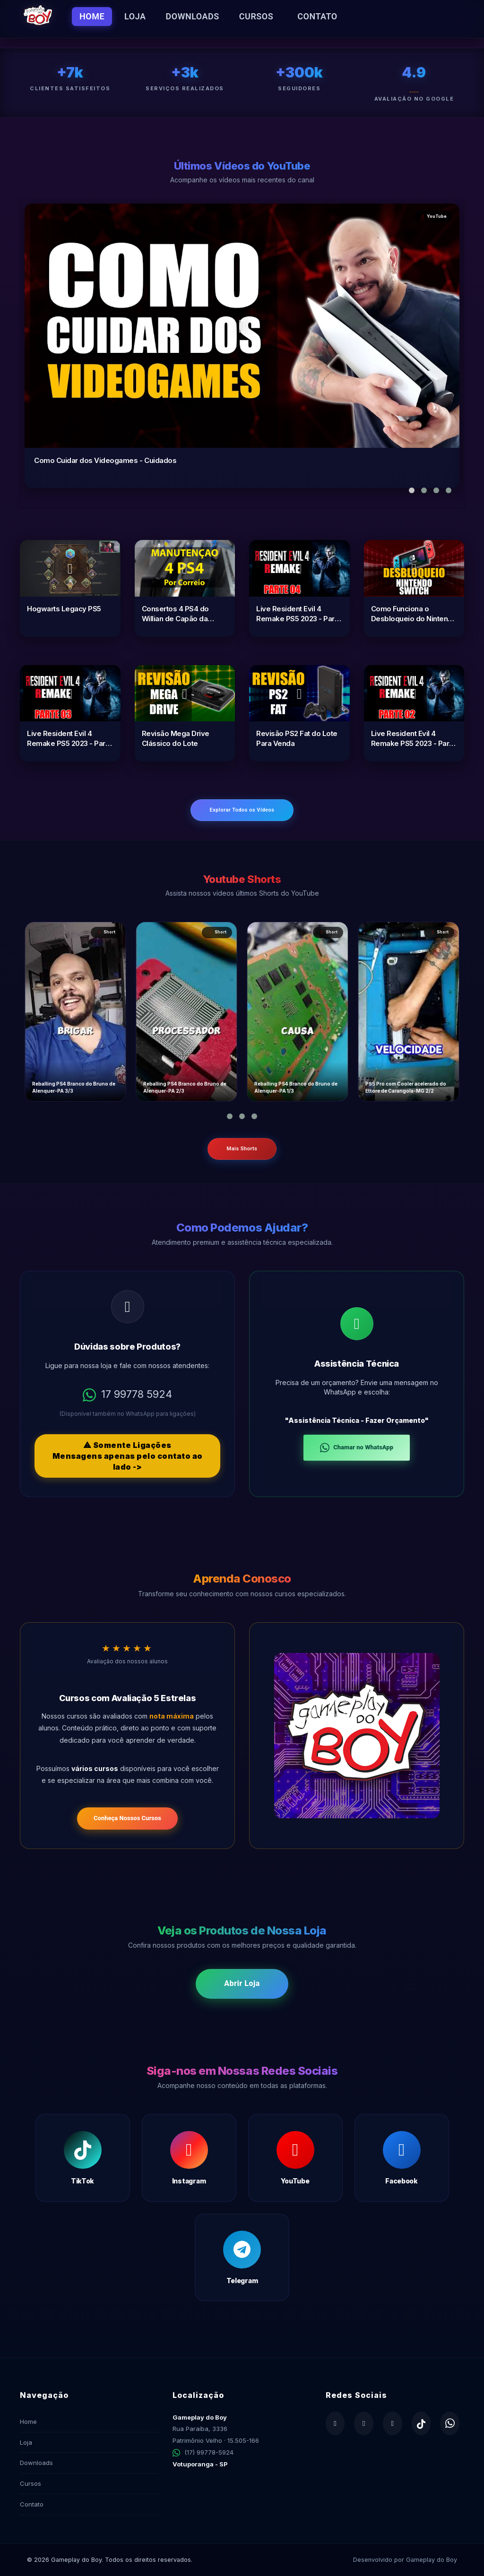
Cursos (256, 16)
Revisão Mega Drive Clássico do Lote (175, 738)
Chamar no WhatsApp (356, 1447)
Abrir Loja (242, 1983)
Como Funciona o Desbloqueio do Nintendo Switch (414, 614)
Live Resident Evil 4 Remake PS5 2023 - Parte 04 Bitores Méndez (298, 614)
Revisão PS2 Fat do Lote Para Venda (296, 738)
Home (91, 16)
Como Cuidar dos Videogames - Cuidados (105, 460)
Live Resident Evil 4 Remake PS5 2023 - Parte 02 (413, 738)
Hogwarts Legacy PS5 (64, 608)
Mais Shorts (242, 1149)
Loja (135, 16)
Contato (317, 16)
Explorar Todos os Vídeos (242, 810)
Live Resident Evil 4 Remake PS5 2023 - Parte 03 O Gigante (69, 738)
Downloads (192, 16)
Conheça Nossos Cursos (127, 1818)
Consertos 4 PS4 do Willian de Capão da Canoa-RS (175, 614)
